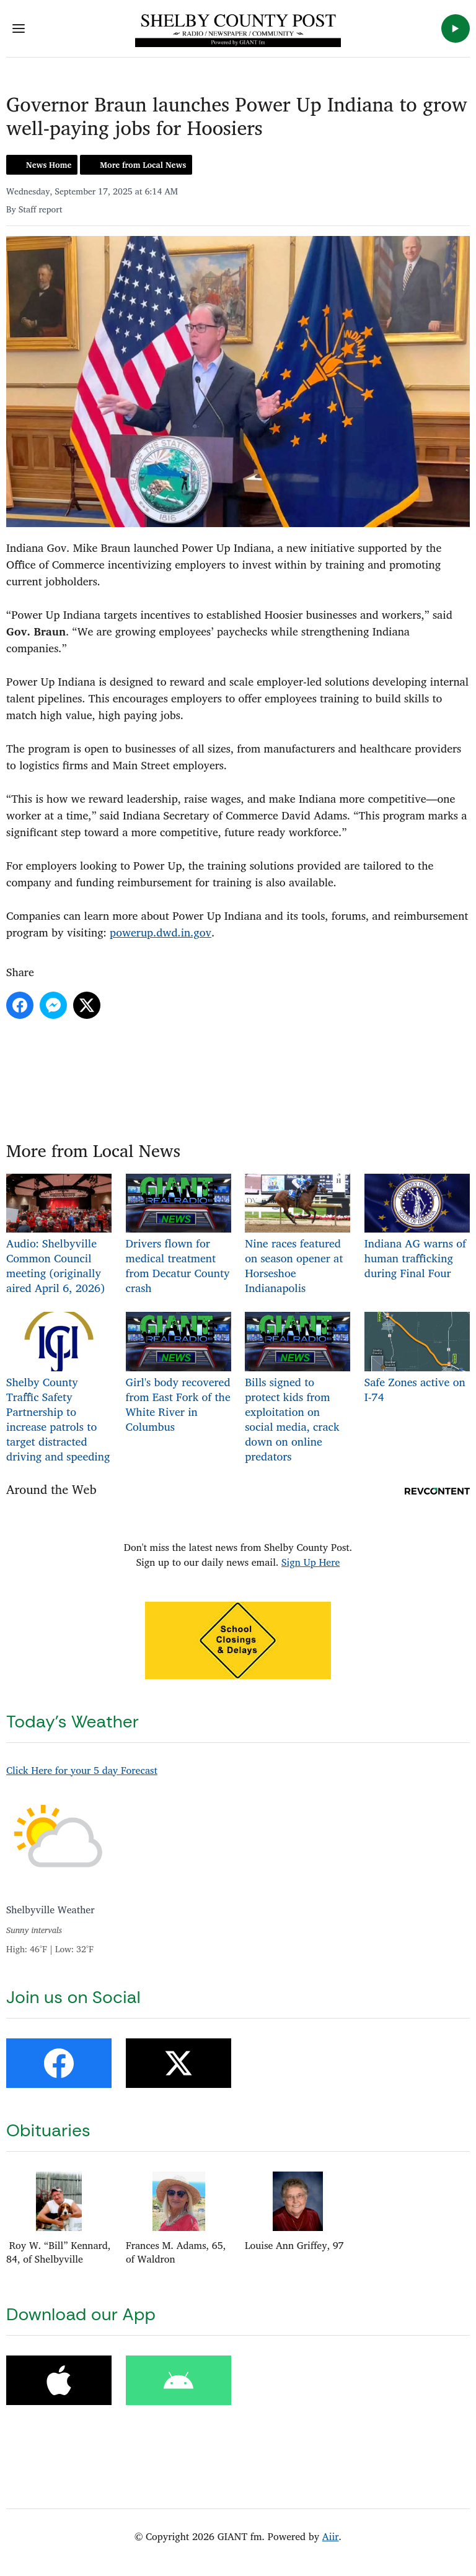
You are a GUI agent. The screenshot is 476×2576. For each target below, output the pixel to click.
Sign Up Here (310, 1562)
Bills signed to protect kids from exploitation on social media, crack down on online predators (297, 1388)
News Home (48, 165)
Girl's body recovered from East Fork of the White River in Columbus (178, 1374)
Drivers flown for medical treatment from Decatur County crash (178, 1235)
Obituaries (48, 2130)
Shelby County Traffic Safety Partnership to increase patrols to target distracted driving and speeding (59, 1388)
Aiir (330, 2536)
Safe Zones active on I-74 (417, 1359)
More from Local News (143, 165)
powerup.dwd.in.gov (160, 932)
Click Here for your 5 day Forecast (81, 1770)
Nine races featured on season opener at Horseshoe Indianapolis (297, 1235)
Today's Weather (72, 1721)
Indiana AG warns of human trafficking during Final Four (417, 1227)
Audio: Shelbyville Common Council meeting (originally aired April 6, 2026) (59, 1235)
